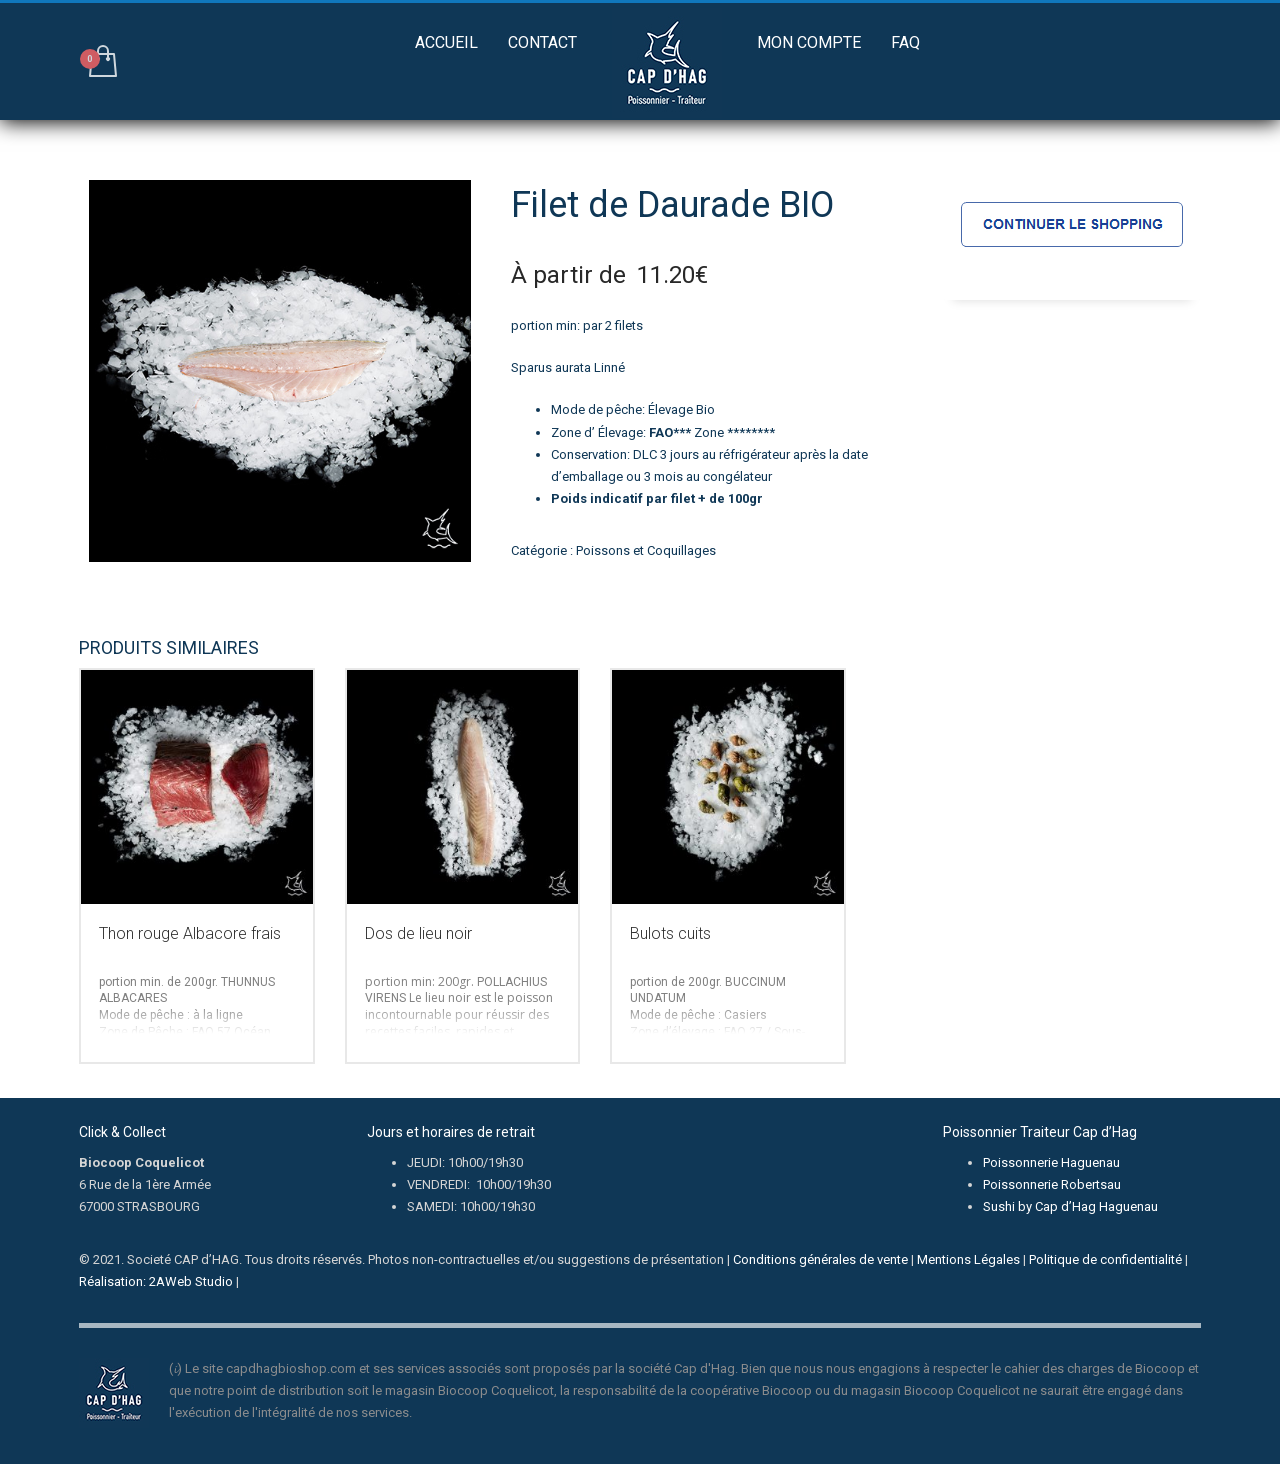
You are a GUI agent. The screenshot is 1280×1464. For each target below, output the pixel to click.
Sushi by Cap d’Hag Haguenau (1070, 1206)
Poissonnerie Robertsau (1052, 1184)
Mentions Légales (968, 1259)
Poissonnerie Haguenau (1051, 1162)
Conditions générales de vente (820, 1259)
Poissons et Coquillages (646, 550)
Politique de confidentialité (1105, 1259)
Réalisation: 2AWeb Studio (156, 1281)
